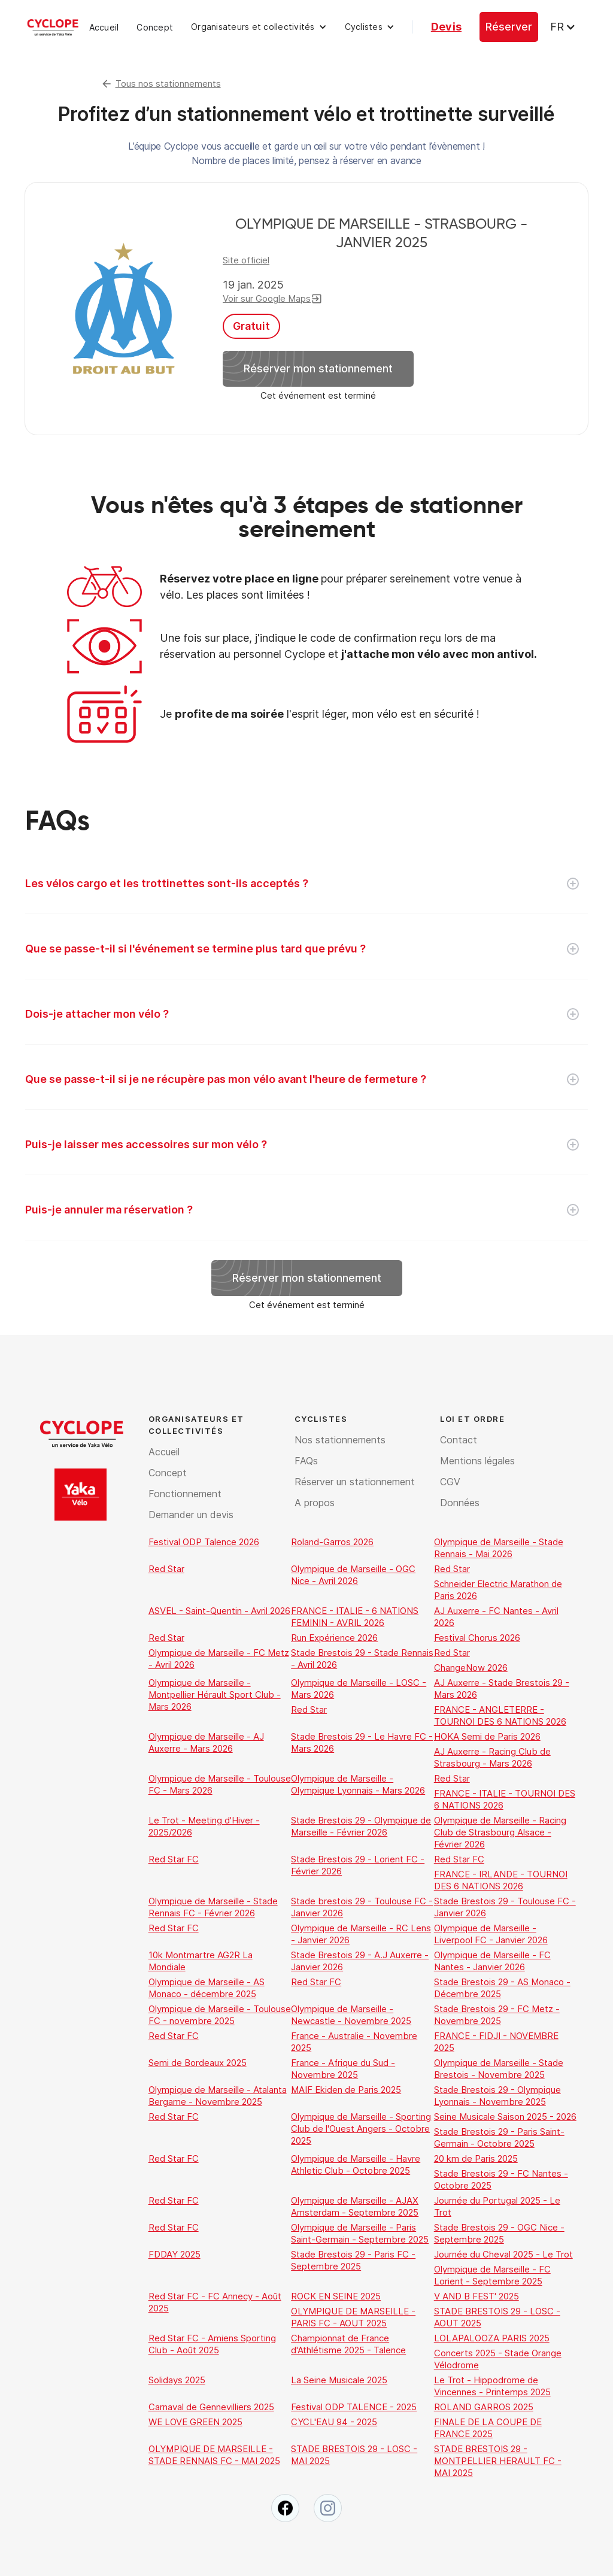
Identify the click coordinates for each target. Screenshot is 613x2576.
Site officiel (246, 260)
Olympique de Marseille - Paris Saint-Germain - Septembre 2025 (360, 2233)
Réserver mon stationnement (318, 368)
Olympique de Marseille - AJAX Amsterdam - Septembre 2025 (354, 2206)
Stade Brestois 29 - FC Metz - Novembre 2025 (497, 2014)
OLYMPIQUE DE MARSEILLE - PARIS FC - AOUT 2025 (353, 2317)
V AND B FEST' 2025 (476, 2296)
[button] (259, 27)
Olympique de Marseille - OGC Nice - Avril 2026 (353, 1574)
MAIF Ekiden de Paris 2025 (346, 2089)
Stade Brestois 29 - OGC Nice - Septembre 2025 (499, 2233)
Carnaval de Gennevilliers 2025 (211, 2407)
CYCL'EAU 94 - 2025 (334, 2422)
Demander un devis (190, 1515)
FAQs (306, 1461)
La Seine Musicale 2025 (339, 2380)
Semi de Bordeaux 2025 (197, 2062)
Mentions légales (477, 1461)
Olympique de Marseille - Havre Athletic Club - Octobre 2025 (355, 2164)
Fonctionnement (184, 1494)
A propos (315, 1503)
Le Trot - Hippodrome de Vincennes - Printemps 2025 (492, 2386)
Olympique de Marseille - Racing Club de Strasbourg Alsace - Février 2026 (500, 1832)
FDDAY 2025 (174, 2254)
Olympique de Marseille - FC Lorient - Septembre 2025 (492, 2275)
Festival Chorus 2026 (477, 1637)
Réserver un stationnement (355, 1482)
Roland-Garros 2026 (332, 1542)
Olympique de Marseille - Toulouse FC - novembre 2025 (219, 2014)
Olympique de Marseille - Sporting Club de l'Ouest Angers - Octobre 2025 (361, 2128)
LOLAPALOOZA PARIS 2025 (492, 2338)
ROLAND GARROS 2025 (483, 2407)
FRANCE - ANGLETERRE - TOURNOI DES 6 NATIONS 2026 (500, 1715)
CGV (450, 1482)
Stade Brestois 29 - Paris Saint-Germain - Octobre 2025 (499, 2137)
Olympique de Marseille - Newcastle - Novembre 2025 (351, 2014)
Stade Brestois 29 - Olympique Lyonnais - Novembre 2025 (497, 2095)
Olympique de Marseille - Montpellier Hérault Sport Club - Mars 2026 (214, 1694)
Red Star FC (173, 1859)
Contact (458, 1440)
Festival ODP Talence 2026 (203, 1542)
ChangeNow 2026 (471, 1667)
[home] (52, 27)
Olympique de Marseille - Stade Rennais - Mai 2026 (498, 1547)
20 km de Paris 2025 (476, 2158)
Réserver (508, 26)
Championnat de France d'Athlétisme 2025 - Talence (348, 2344)
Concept (154, 27)
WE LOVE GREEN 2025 (195, 2422)
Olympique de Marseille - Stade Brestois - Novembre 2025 (498, 2068)
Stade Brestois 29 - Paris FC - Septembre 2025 (353, 2260)
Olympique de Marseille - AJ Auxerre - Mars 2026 (206, 1742)
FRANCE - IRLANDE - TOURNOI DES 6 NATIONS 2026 (501, 1880)
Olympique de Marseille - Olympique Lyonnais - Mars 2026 (358, 1784)
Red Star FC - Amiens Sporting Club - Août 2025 (212, 2344)
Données (460, 1503)
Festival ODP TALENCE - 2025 (354, 2407)
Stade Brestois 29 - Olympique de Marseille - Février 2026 (361, 1826)
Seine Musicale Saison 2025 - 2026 (505, 2116)
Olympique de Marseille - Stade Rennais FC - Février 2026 (213, 1907)
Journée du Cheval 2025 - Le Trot (503, 2254)
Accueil (104, 27)
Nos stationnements (340, 1440)
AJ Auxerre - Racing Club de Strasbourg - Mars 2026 (492, 1757)
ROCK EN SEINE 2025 (336, 2296)
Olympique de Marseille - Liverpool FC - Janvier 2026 (491, 1934)
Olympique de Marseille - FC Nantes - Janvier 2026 (492, 1961)
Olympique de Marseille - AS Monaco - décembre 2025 (206, 1987)
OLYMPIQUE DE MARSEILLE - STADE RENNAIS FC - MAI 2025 (214, 2454)
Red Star (166, 1568)
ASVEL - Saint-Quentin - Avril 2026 (219, 1610)
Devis (446, 26)
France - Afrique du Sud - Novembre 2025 (343, 2068)
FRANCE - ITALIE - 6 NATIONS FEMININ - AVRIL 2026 (354, 1616)
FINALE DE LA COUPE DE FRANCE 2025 (488, 2428)
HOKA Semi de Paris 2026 (487, 1736)
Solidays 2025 (176, 2380)
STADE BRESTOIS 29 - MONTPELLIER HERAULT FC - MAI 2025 (498, 2460)
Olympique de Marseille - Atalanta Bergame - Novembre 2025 (217, 2095)
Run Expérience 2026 (334, 1637)
